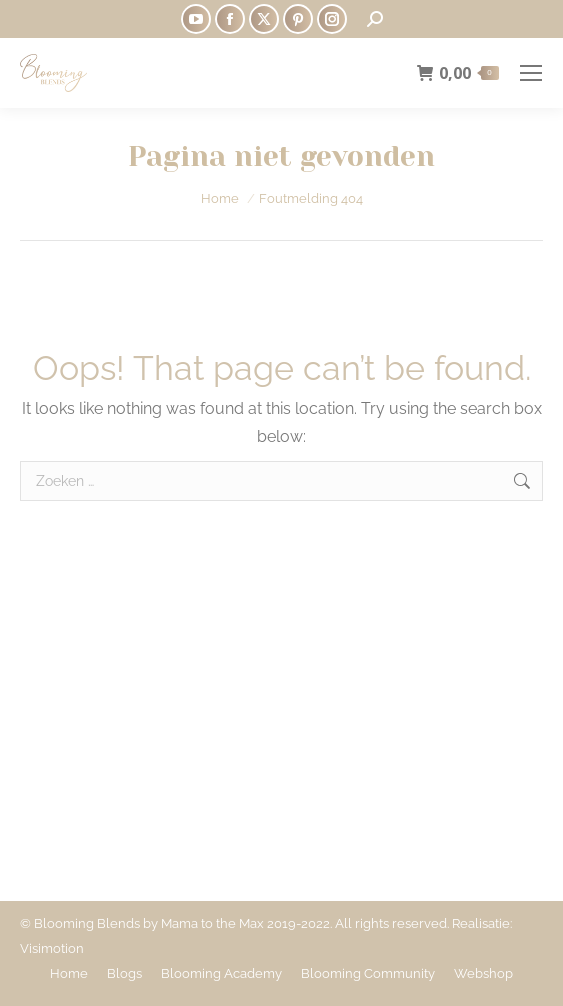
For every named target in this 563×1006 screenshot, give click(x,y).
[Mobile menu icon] (531, 73)
